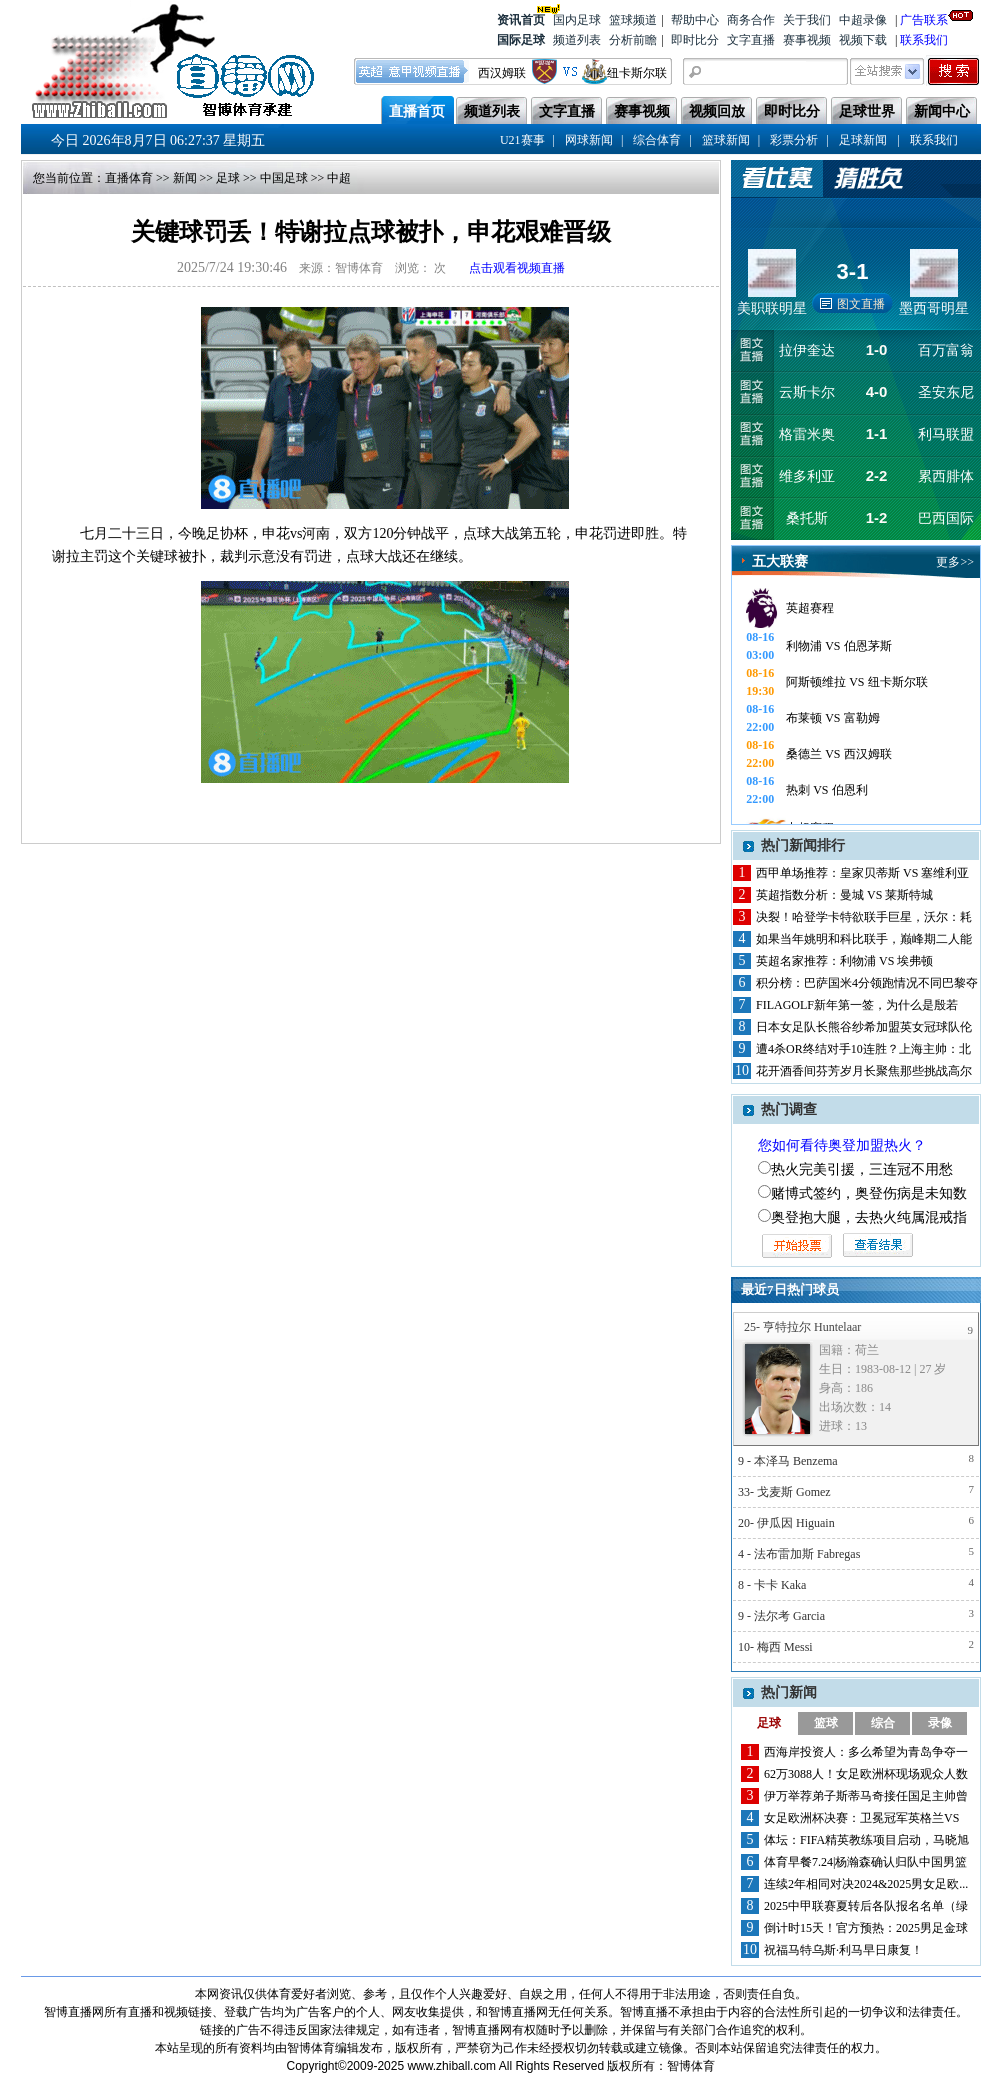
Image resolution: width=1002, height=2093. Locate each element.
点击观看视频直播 (517, 268)
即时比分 (695, 40)
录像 (940, 1723)
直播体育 (129, 178)
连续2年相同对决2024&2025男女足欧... (866, 1884)
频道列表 (577, 40)
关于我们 (807, 20)
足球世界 (867, 111)
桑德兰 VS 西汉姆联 (838, 754)
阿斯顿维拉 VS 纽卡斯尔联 (856, 682)
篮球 (826, 1723)
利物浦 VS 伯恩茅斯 (838, 646)
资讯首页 (521, 18)
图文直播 (861, 304)
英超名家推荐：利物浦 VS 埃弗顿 (844, 961)
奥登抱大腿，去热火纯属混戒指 (869, 1217)
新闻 (185, 178)
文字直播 (751, 40)
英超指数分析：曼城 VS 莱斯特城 (844, 895)
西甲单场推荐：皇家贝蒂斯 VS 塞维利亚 (862, 873)
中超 (339, 178)
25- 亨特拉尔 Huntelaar (802, 1327)
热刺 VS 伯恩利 (826, 790)
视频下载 (863, 40)
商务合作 (751, 20)
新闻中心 (942, 111)
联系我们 (924, 40)
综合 (883, 1723)
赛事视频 (807, 40)
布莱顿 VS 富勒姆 (832, 718)
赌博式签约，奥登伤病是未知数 (869, 1193)
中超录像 (863, 20)
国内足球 (577, 20)
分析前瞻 (633, 40)
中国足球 (284, 178)
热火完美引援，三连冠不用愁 (862, 1169)
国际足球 (521, 40)
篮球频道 (633, 20)
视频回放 (717, 111)
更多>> (955, 562)
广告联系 (924, 18)
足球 (228, 178)
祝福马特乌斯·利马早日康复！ (843, 1950)
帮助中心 (695, 20)
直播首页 (417, 111)
